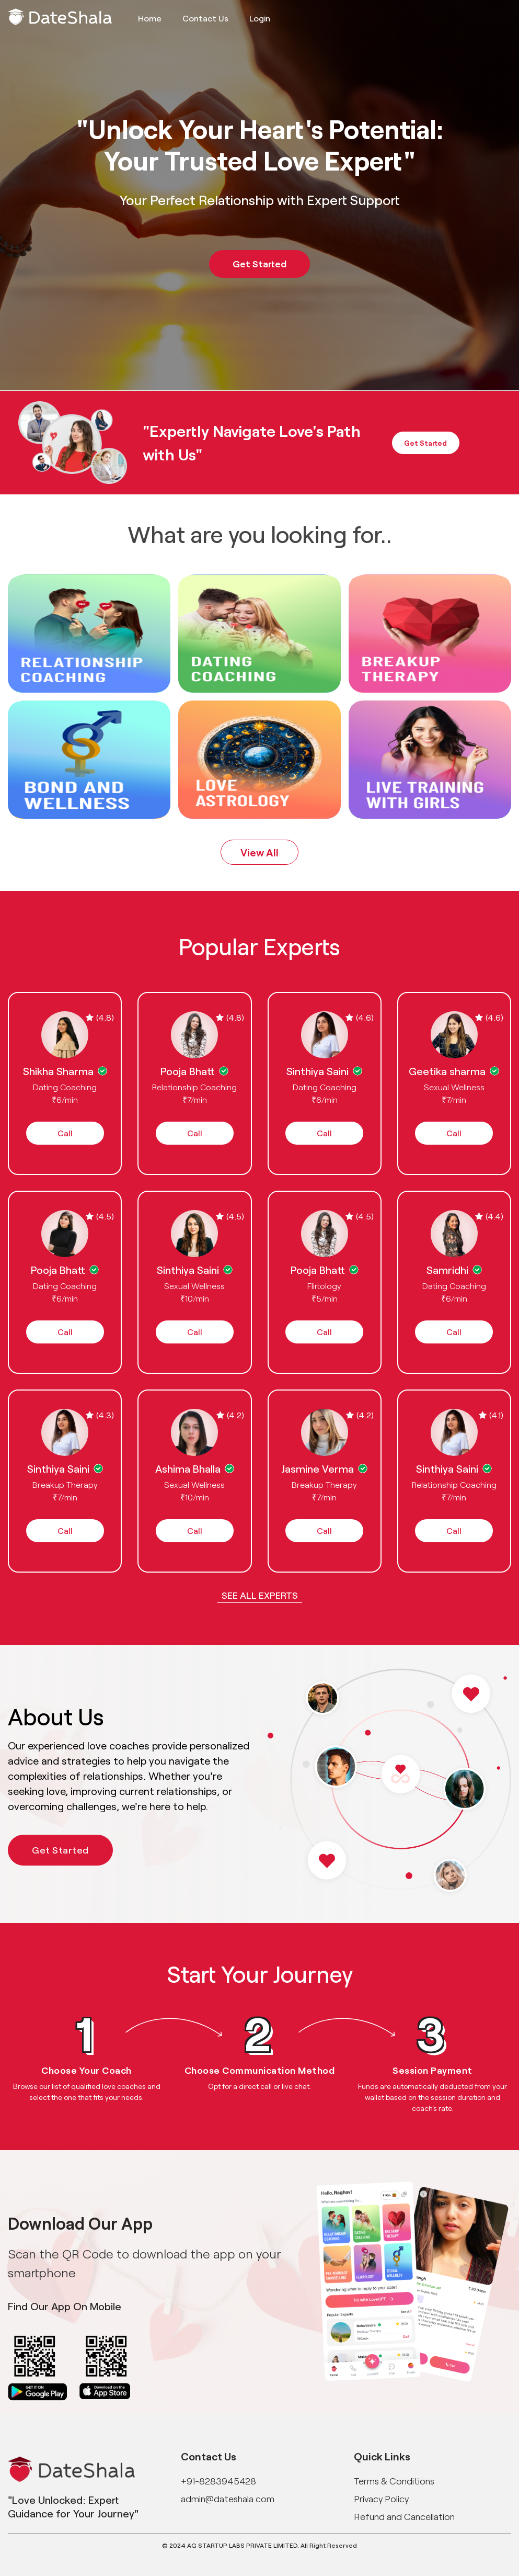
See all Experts (260, 1595)
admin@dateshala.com (227, 2498)
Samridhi (447, 1269)
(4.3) (100, 1415)
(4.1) (491, 1415)
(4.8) (100, 1017)
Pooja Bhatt (187, 1071)
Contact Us (205, 18)
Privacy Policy (381, 2498)
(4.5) (100, 1216)
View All (259, 852)
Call (65, 1133)
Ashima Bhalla (188, 1468)
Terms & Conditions (394, 2481)
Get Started (259, 263)
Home (150, 18)
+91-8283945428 (218, 2481)
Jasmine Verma (317, 1468)
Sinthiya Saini (317, 1071)
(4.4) (489, 1216)
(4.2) (230, 1415)
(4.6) (359, 1017)
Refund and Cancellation (404, 2516)
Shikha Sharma (58, 1071)
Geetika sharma (447, 1071)
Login (259, 18)
